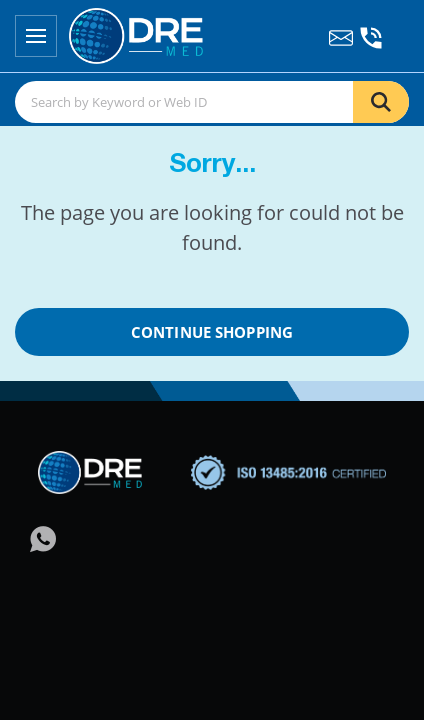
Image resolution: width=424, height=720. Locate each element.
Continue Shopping (212, 332)
